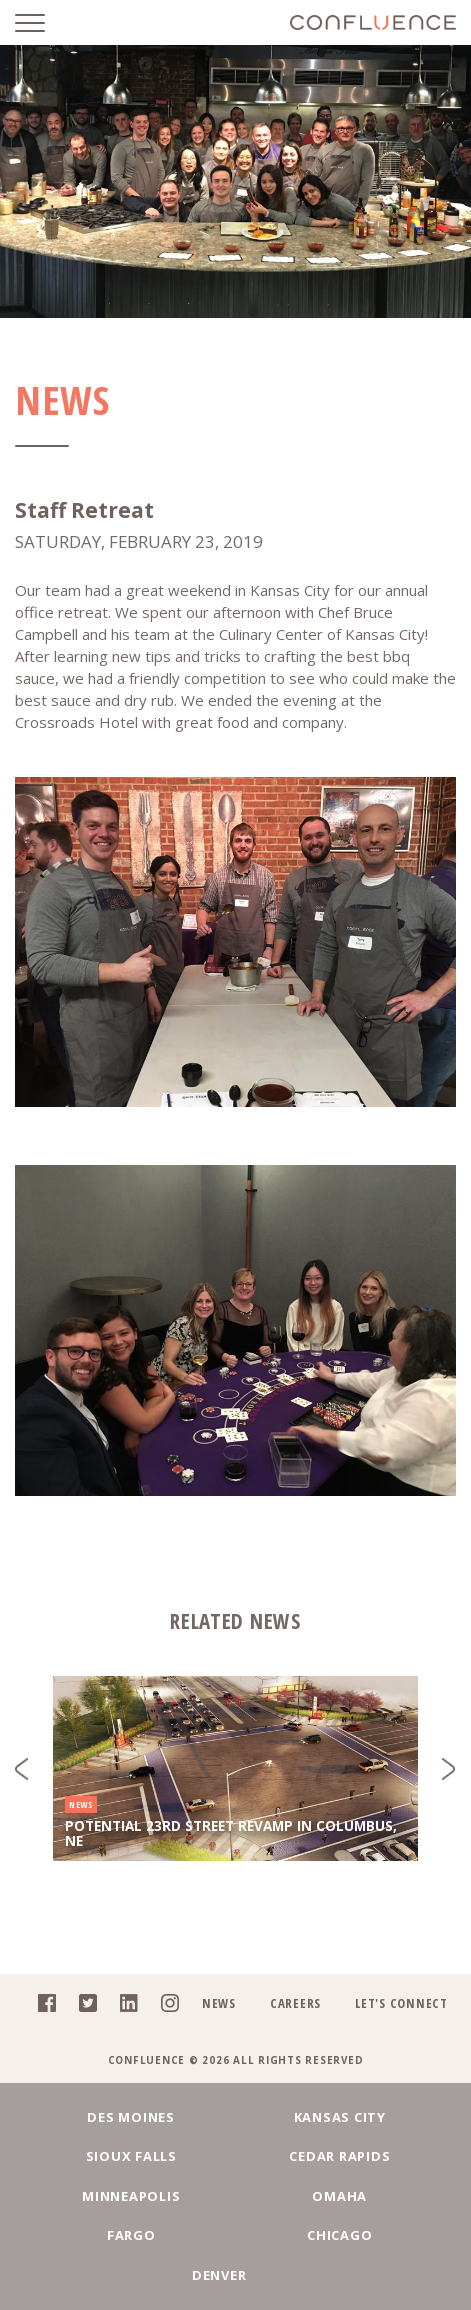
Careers (295, 2003)
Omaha (339, 2196)
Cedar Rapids (339, 2156)
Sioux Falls (131, 2156)
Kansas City (340, 2117)
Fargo (131, 2235)
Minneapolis (131, 2196)
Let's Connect (401, 2003)
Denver (219, 2275)
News (219, 2003)
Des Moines (131, 2117)
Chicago (339, 2235)
